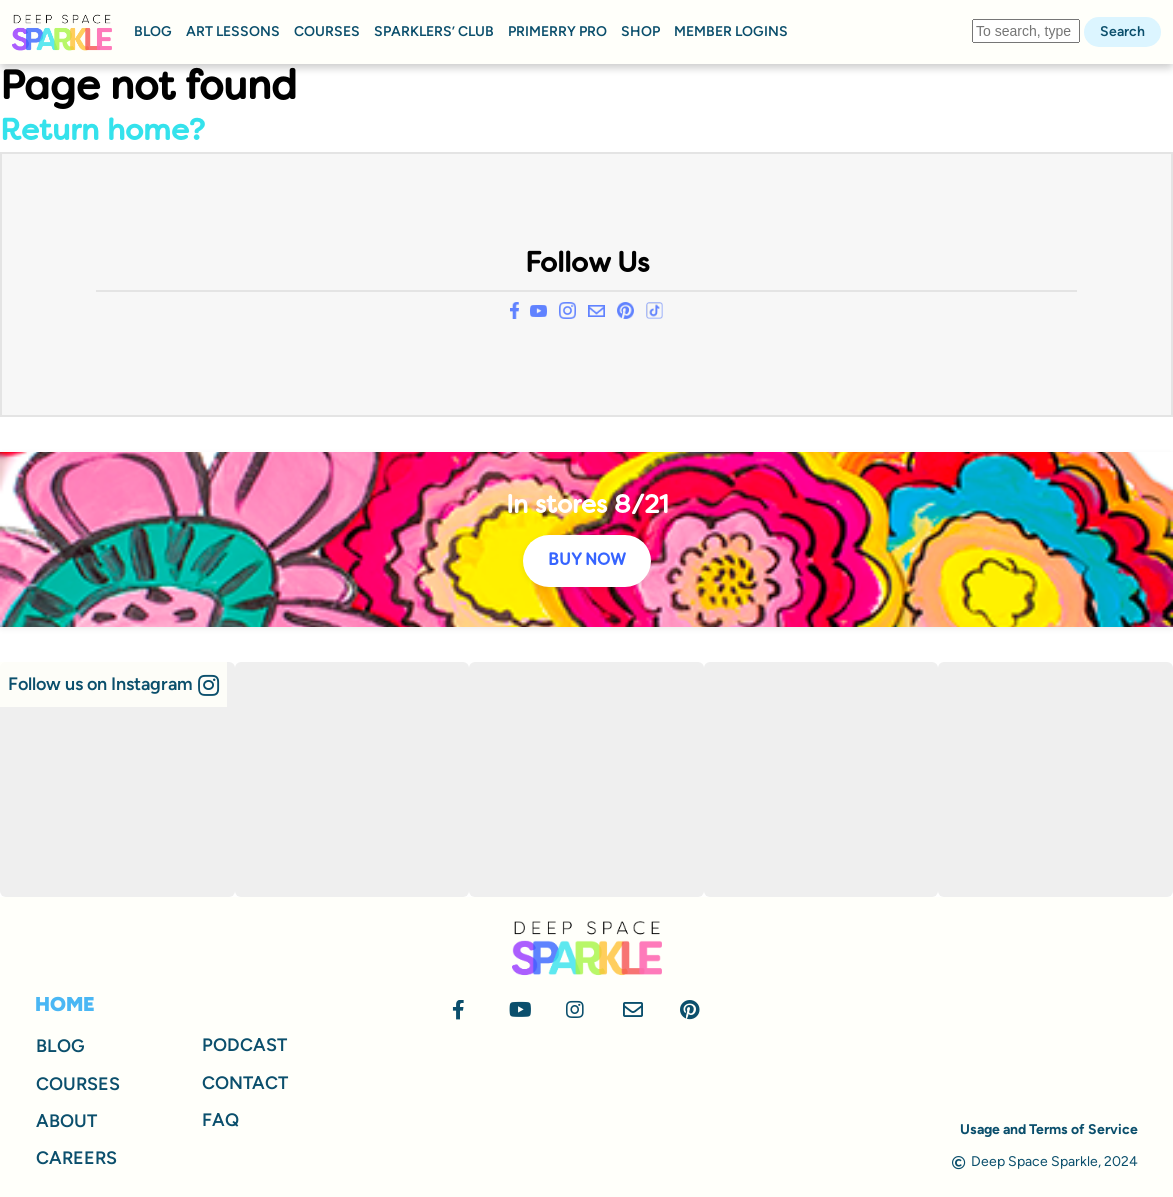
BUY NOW (587, 561)
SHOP (640, 31)
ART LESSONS (233, 31)
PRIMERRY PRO (557, 31)
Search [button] (1122, 31)
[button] (113, 684)
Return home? (102, 132)
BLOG (153, 31)
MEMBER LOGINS (731, 31)
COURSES (327, 31)
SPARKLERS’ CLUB (434, 31)
